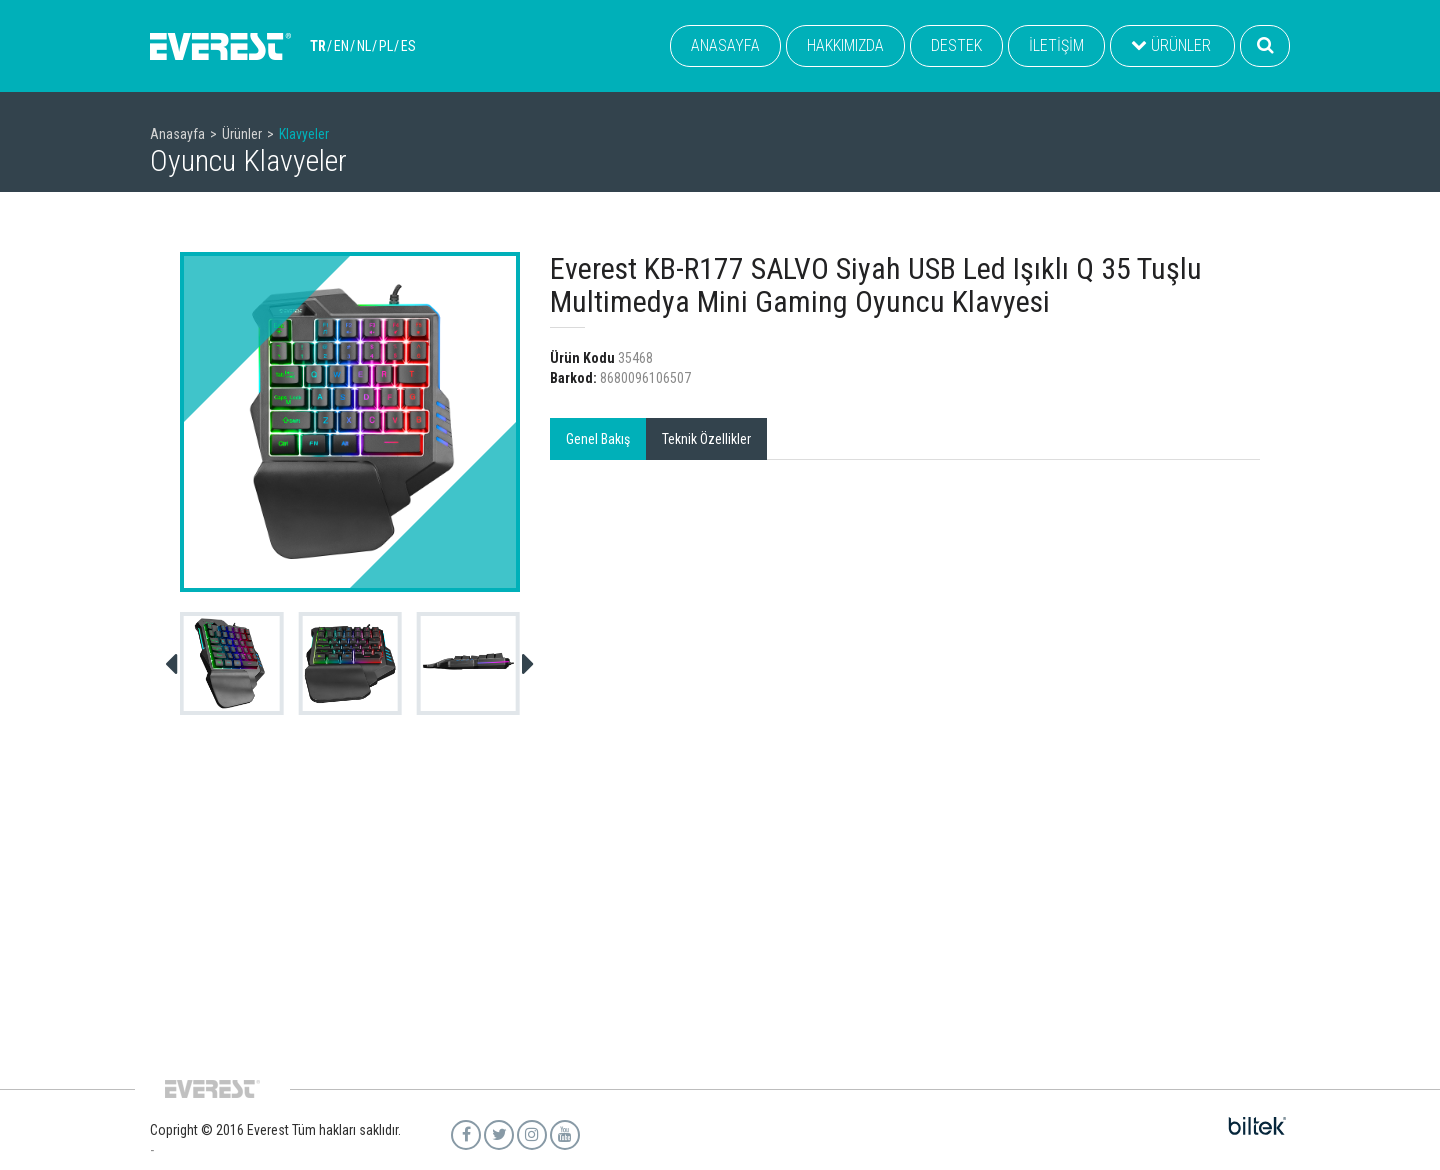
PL (386, 46)
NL (364, 46)
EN (341, 46)
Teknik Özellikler (706, 439)
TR (318, 46)
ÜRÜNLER (1171, 45)
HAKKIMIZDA (845, 45)
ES (408, 46)
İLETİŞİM (1056, 45)
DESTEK (956, 45)
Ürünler (242, 134)
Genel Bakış (598, 439)
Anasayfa (177, 134)
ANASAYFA (725, 45)
